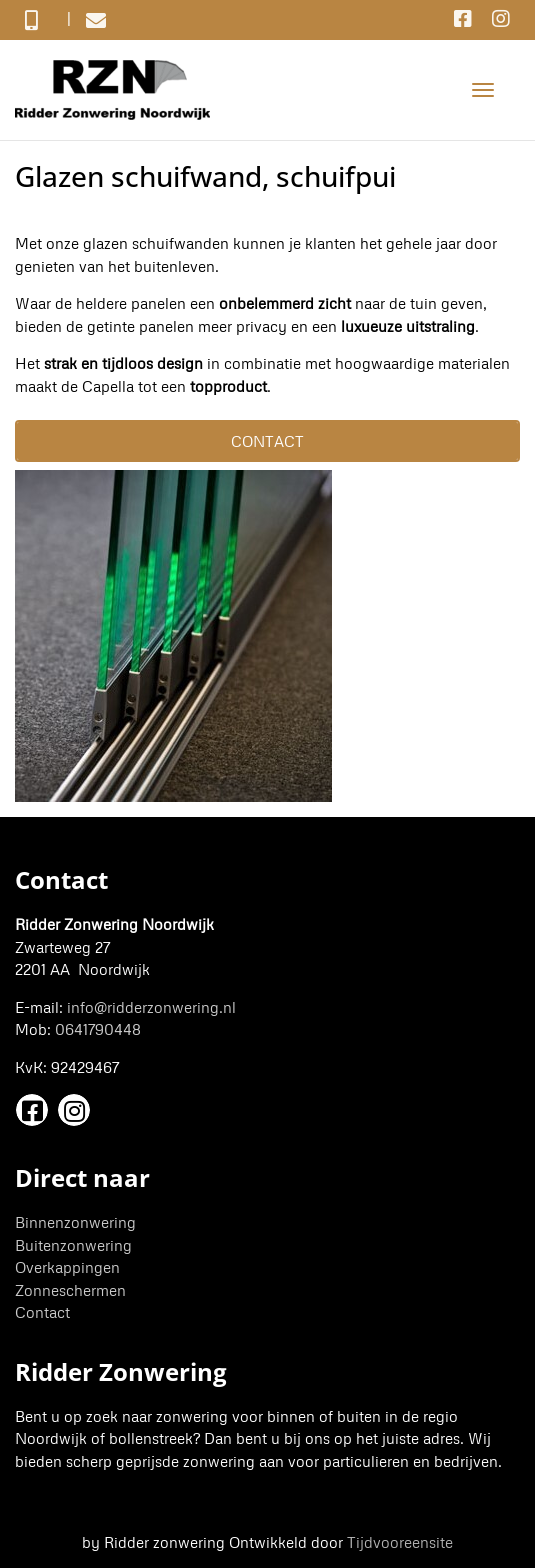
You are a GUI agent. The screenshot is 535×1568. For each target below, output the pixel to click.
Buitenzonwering (73, 1245)
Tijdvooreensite (400, 1542)
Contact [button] (267, 441)
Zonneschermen (70, 1290)
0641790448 (98, 1029)
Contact (42, 1312)
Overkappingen (67, 1267)
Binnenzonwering (75, 1222)
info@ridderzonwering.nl (151, 1007)
